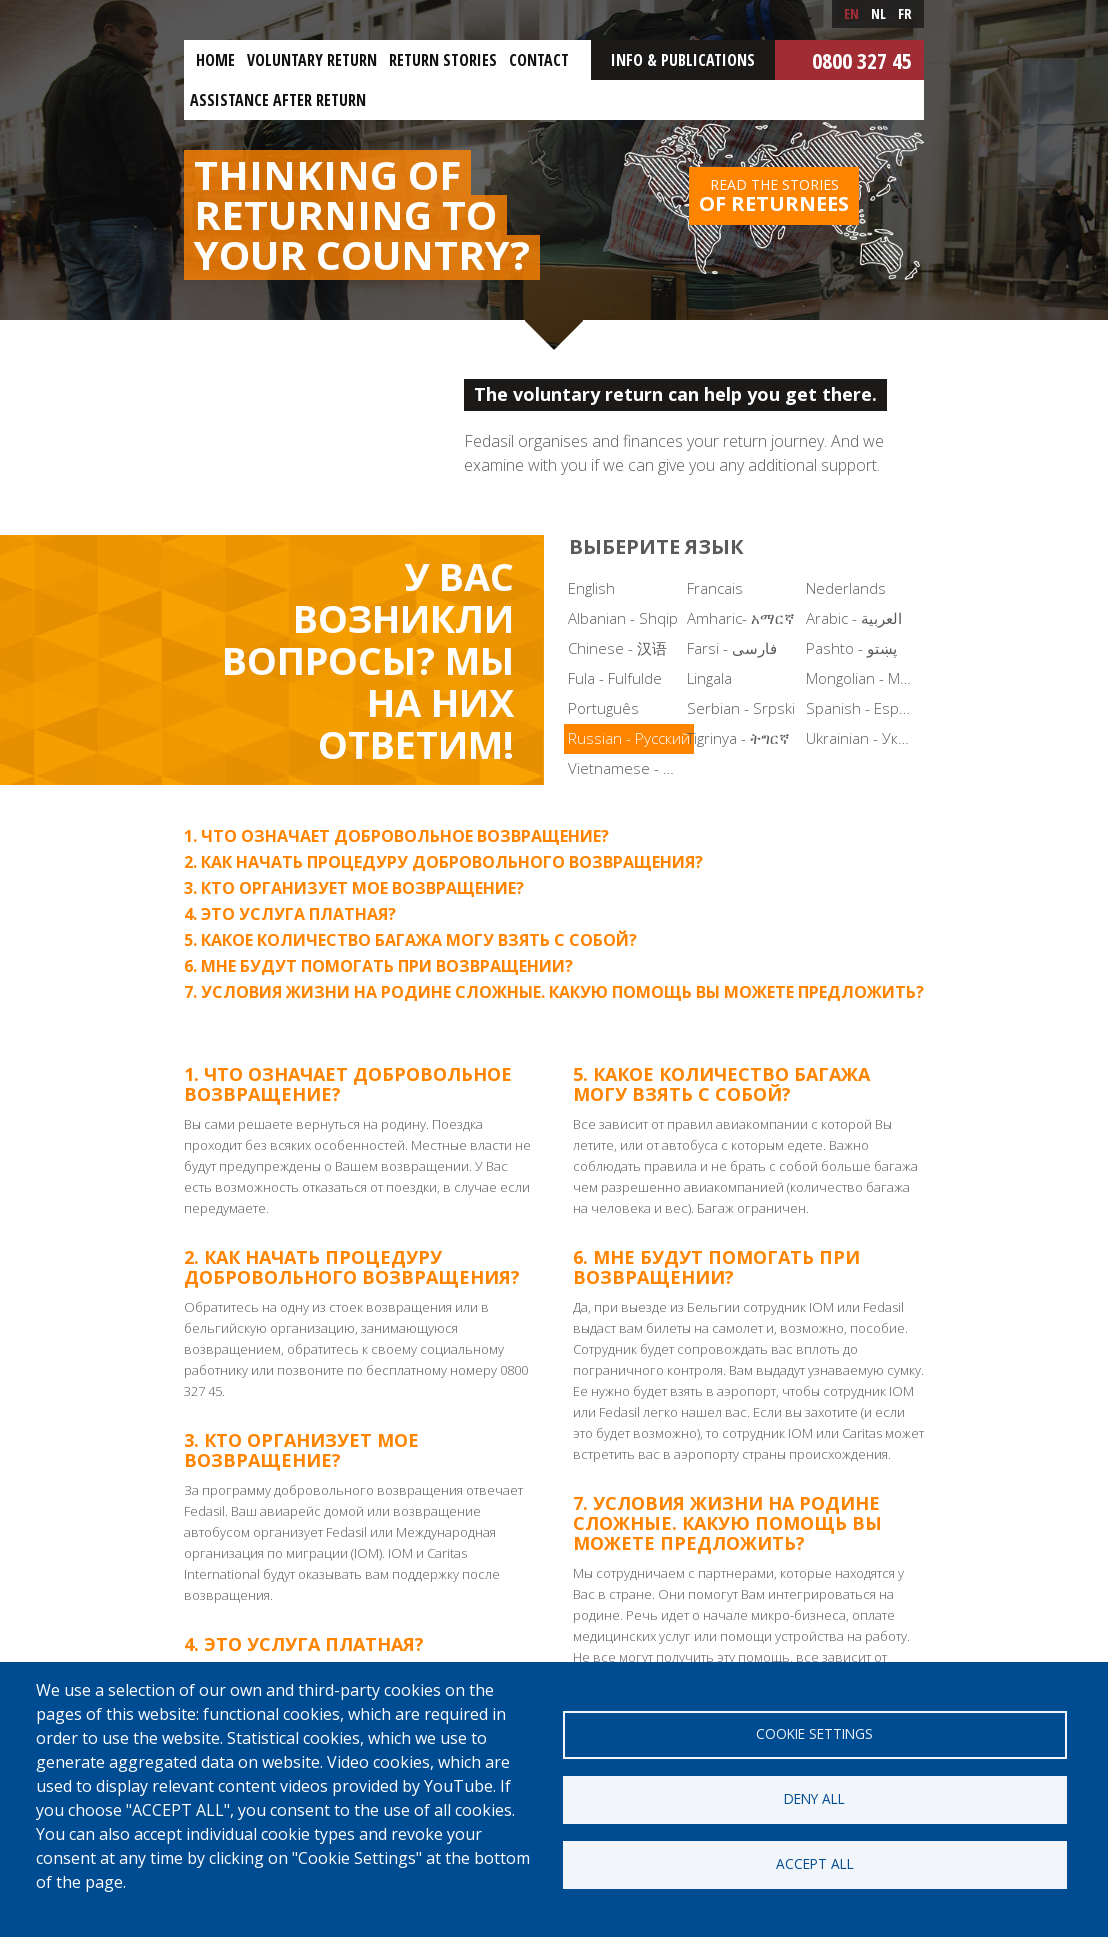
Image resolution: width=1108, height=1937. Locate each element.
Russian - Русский (629, 738)
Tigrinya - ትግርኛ (738, 738)
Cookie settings (814, 1733)
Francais (715, 588)
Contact (539, 60)
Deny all (814, 1798)
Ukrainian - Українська (863, 738)
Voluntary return (312, 60)
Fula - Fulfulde (615, 678)
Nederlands (846, 588)
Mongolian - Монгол (863, 678)
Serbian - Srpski (741, 708)
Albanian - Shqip (623, 618)
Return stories (443, 60)
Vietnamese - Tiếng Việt (625, 768)
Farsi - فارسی (732, 648)
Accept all (815, 1863)
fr (905, 13)
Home (215, 60)
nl (878, 13)
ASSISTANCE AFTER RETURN (278, 100)
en (851, 13)
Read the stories (774, 196)
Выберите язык (656, 546)
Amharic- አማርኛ (741, 618)
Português (603, 708)
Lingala (709, 678)
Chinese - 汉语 (617, 648)
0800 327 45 (862, 60)
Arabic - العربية (854, 618)
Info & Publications (683, 60)
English (591, 588)
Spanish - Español (863, 708)
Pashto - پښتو (851, 648)
